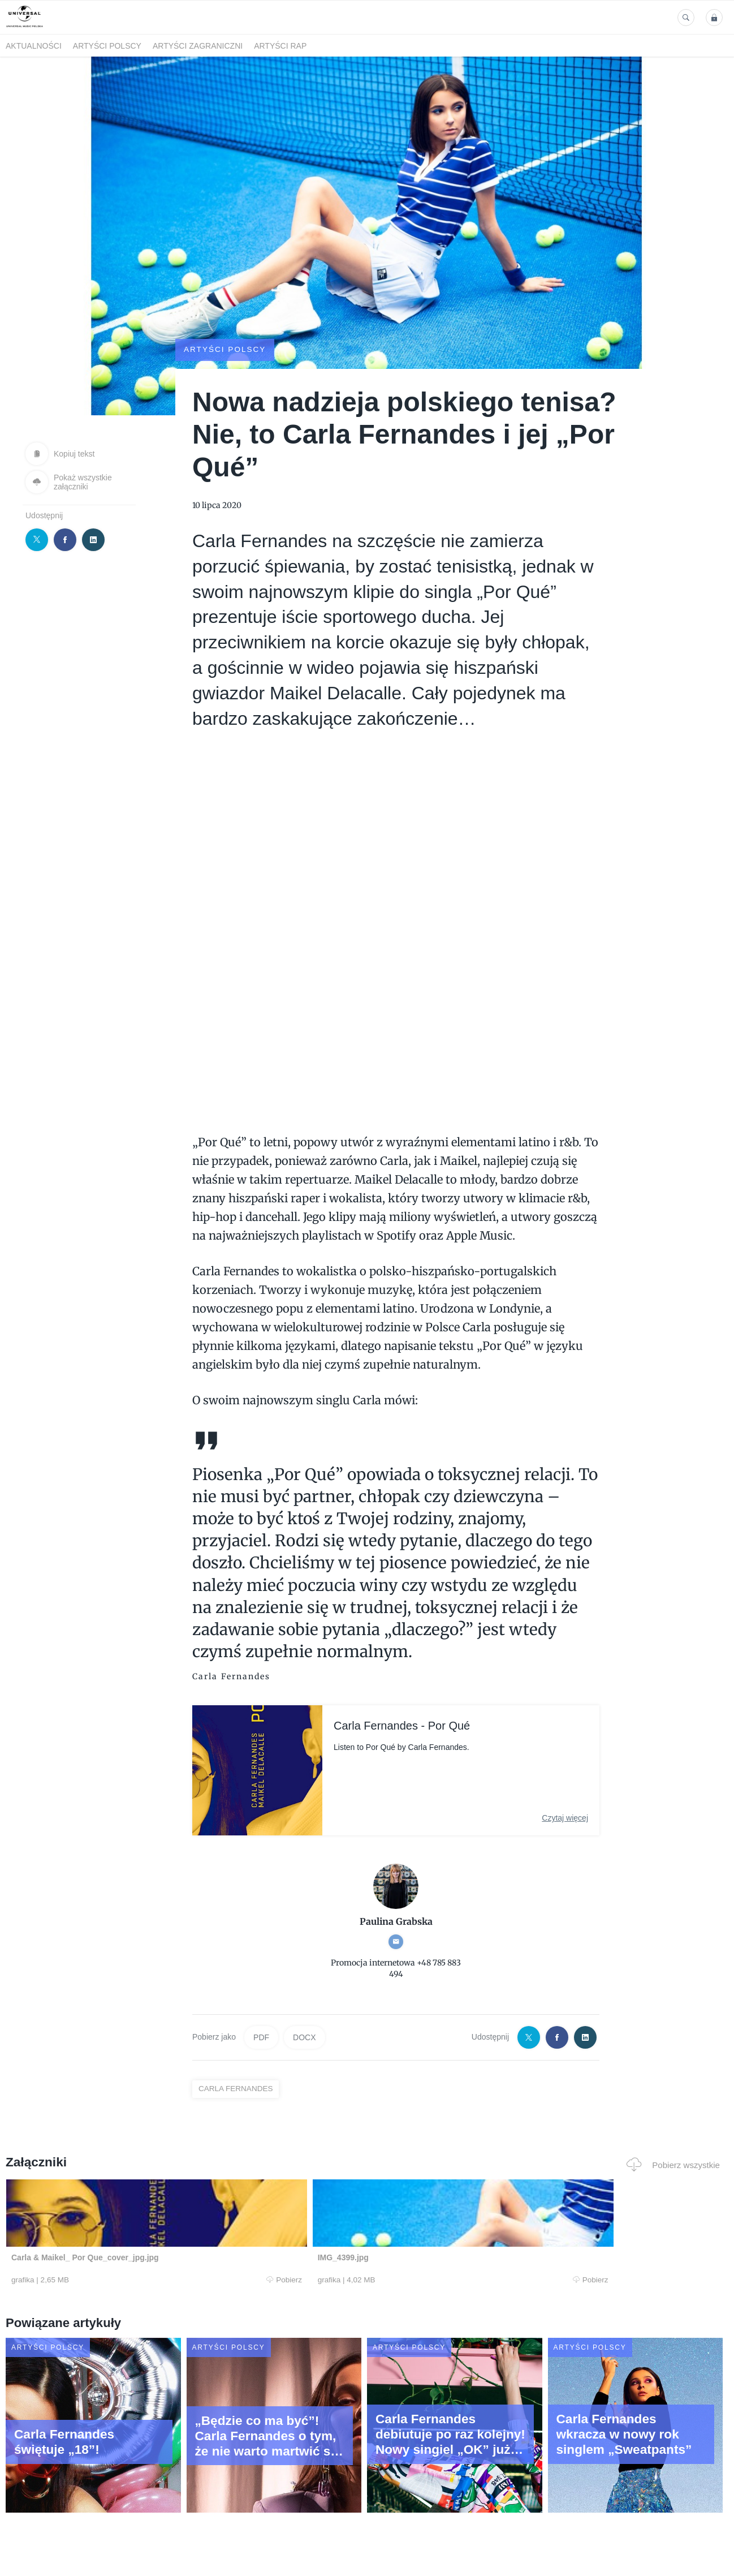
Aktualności (34, 45)
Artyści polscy (107, 45)
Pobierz (157, 2280)
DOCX (304, 2036)
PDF (261, 2036)
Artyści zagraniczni (198, 45)
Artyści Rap (280, 45)
